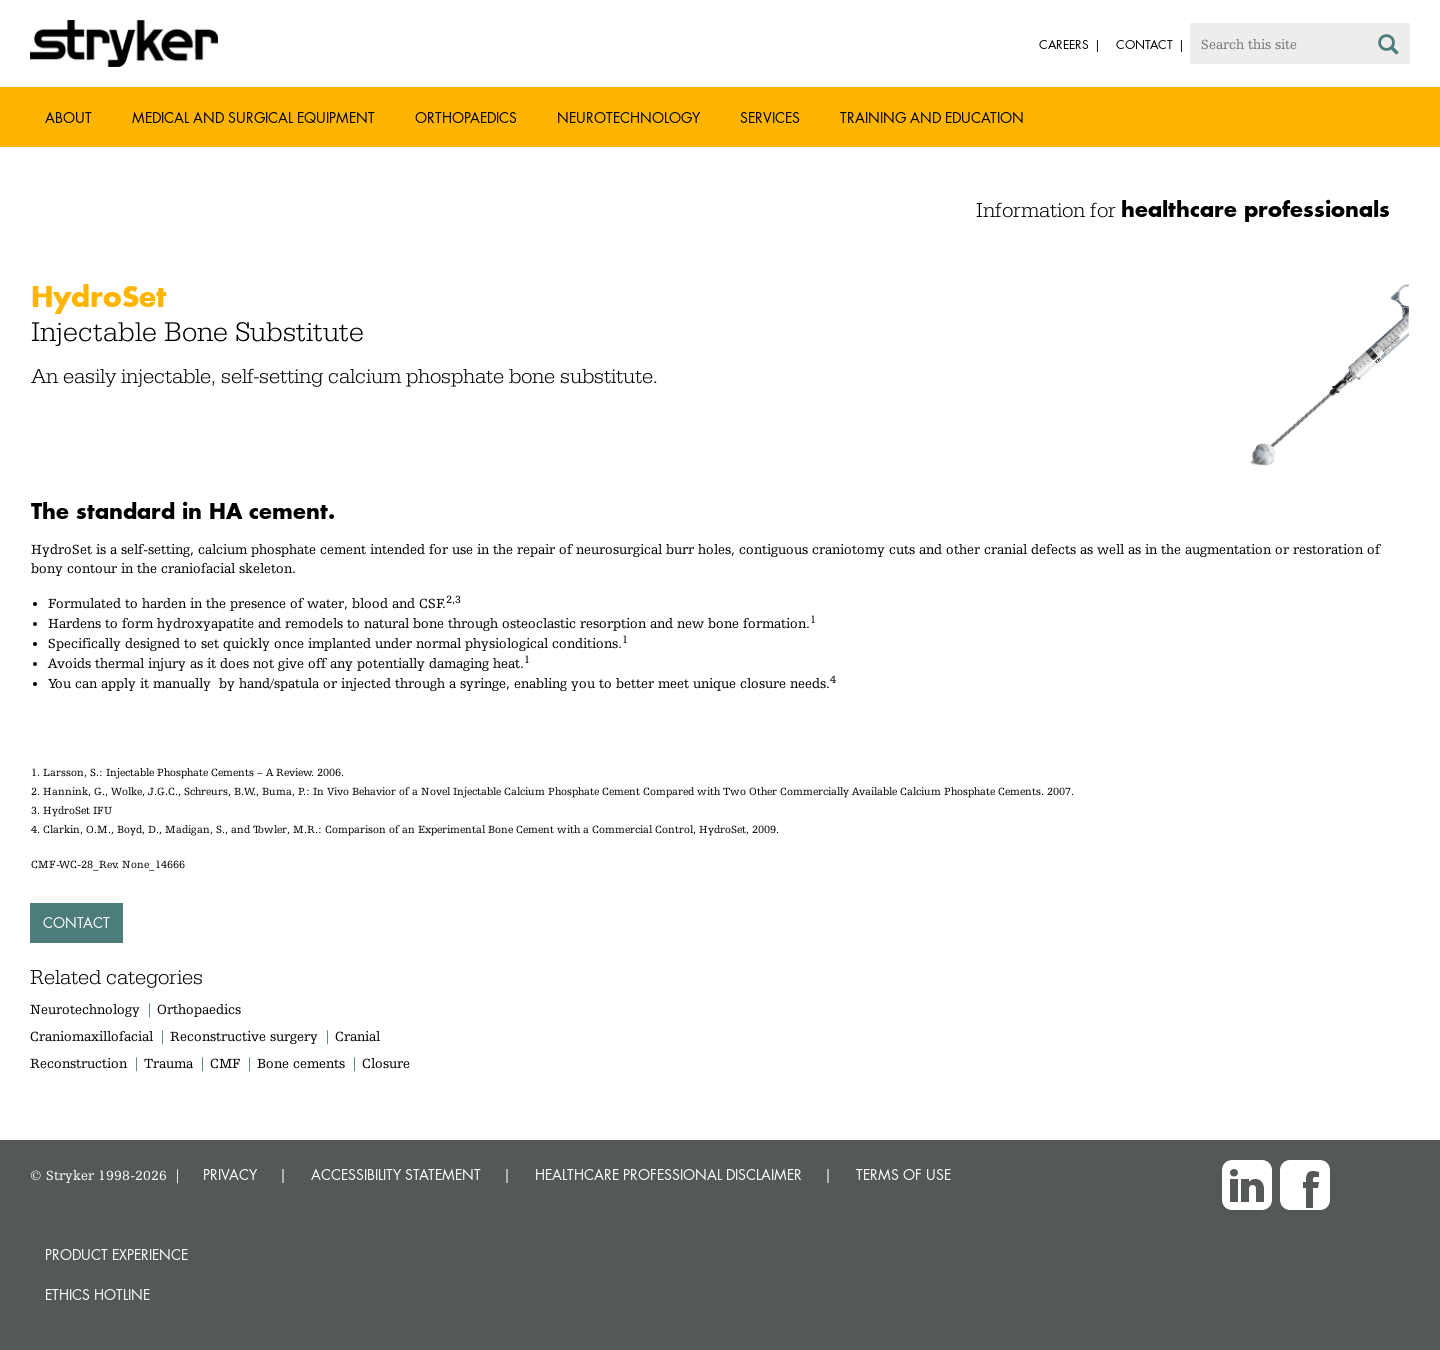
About (68, 117)
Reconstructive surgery (244, 1036)
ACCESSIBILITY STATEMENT (396, 1174)
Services (770, 117)
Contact (76, 922)
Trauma (168, 1063)
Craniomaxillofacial (91, 1036)
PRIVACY (230, 1174)
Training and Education (932, 117)
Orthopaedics (466, 117)
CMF (225, 1063)
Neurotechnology (628, 117)
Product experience (116, 1254)
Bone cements (301, 1063)
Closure (386, 1063)
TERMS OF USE (903, 1174)
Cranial (357, 1036)
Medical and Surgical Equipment (253, 117)
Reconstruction (78, 1063)
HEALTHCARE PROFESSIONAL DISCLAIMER (668, 1174)
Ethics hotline (97, 1294)
